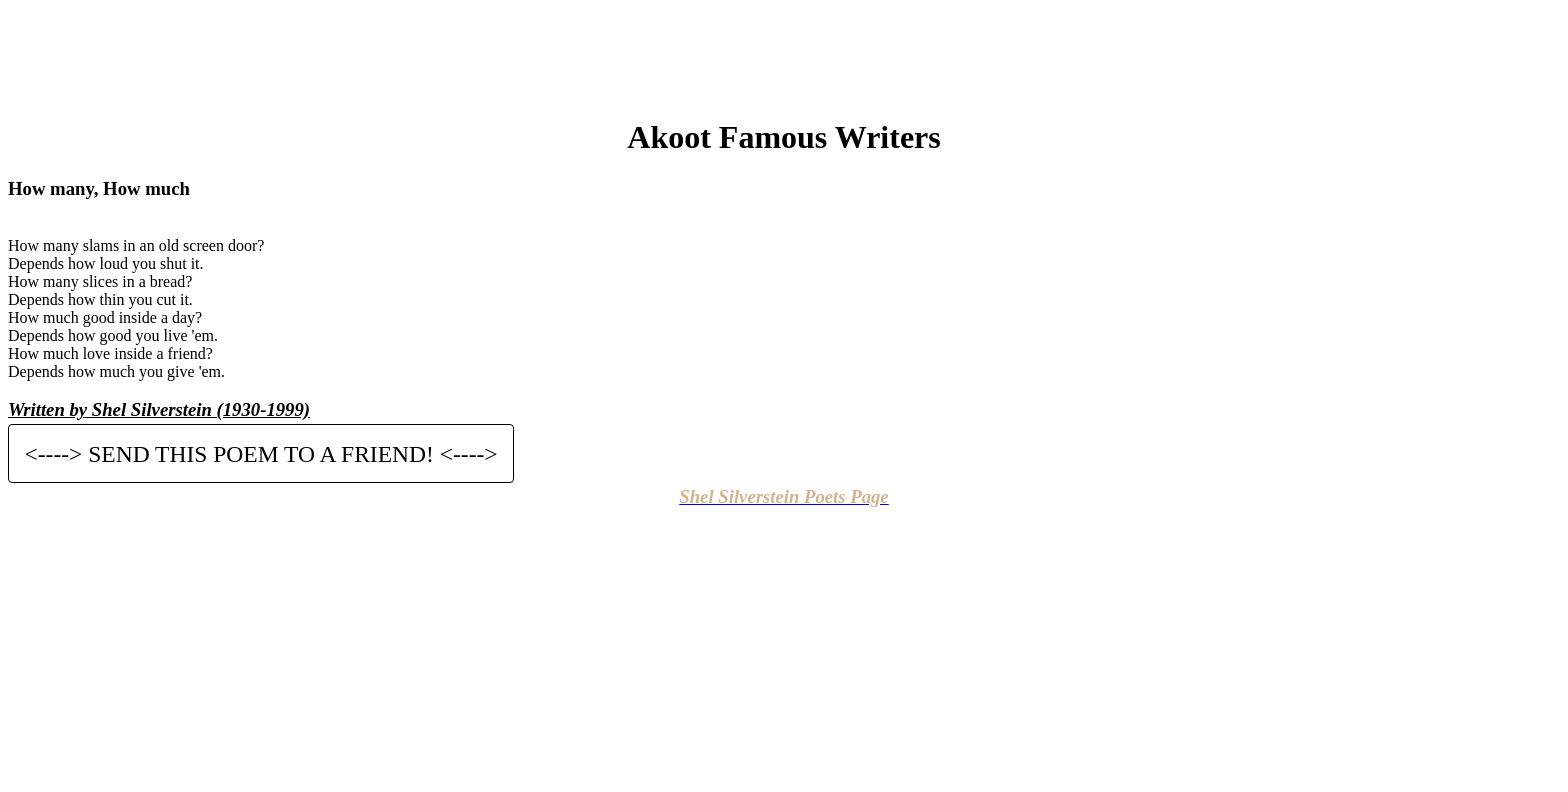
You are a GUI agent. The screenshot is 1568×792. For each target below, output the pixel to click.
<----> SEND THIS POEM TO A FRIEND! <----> (261, 453)
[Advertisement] (784, 53)
